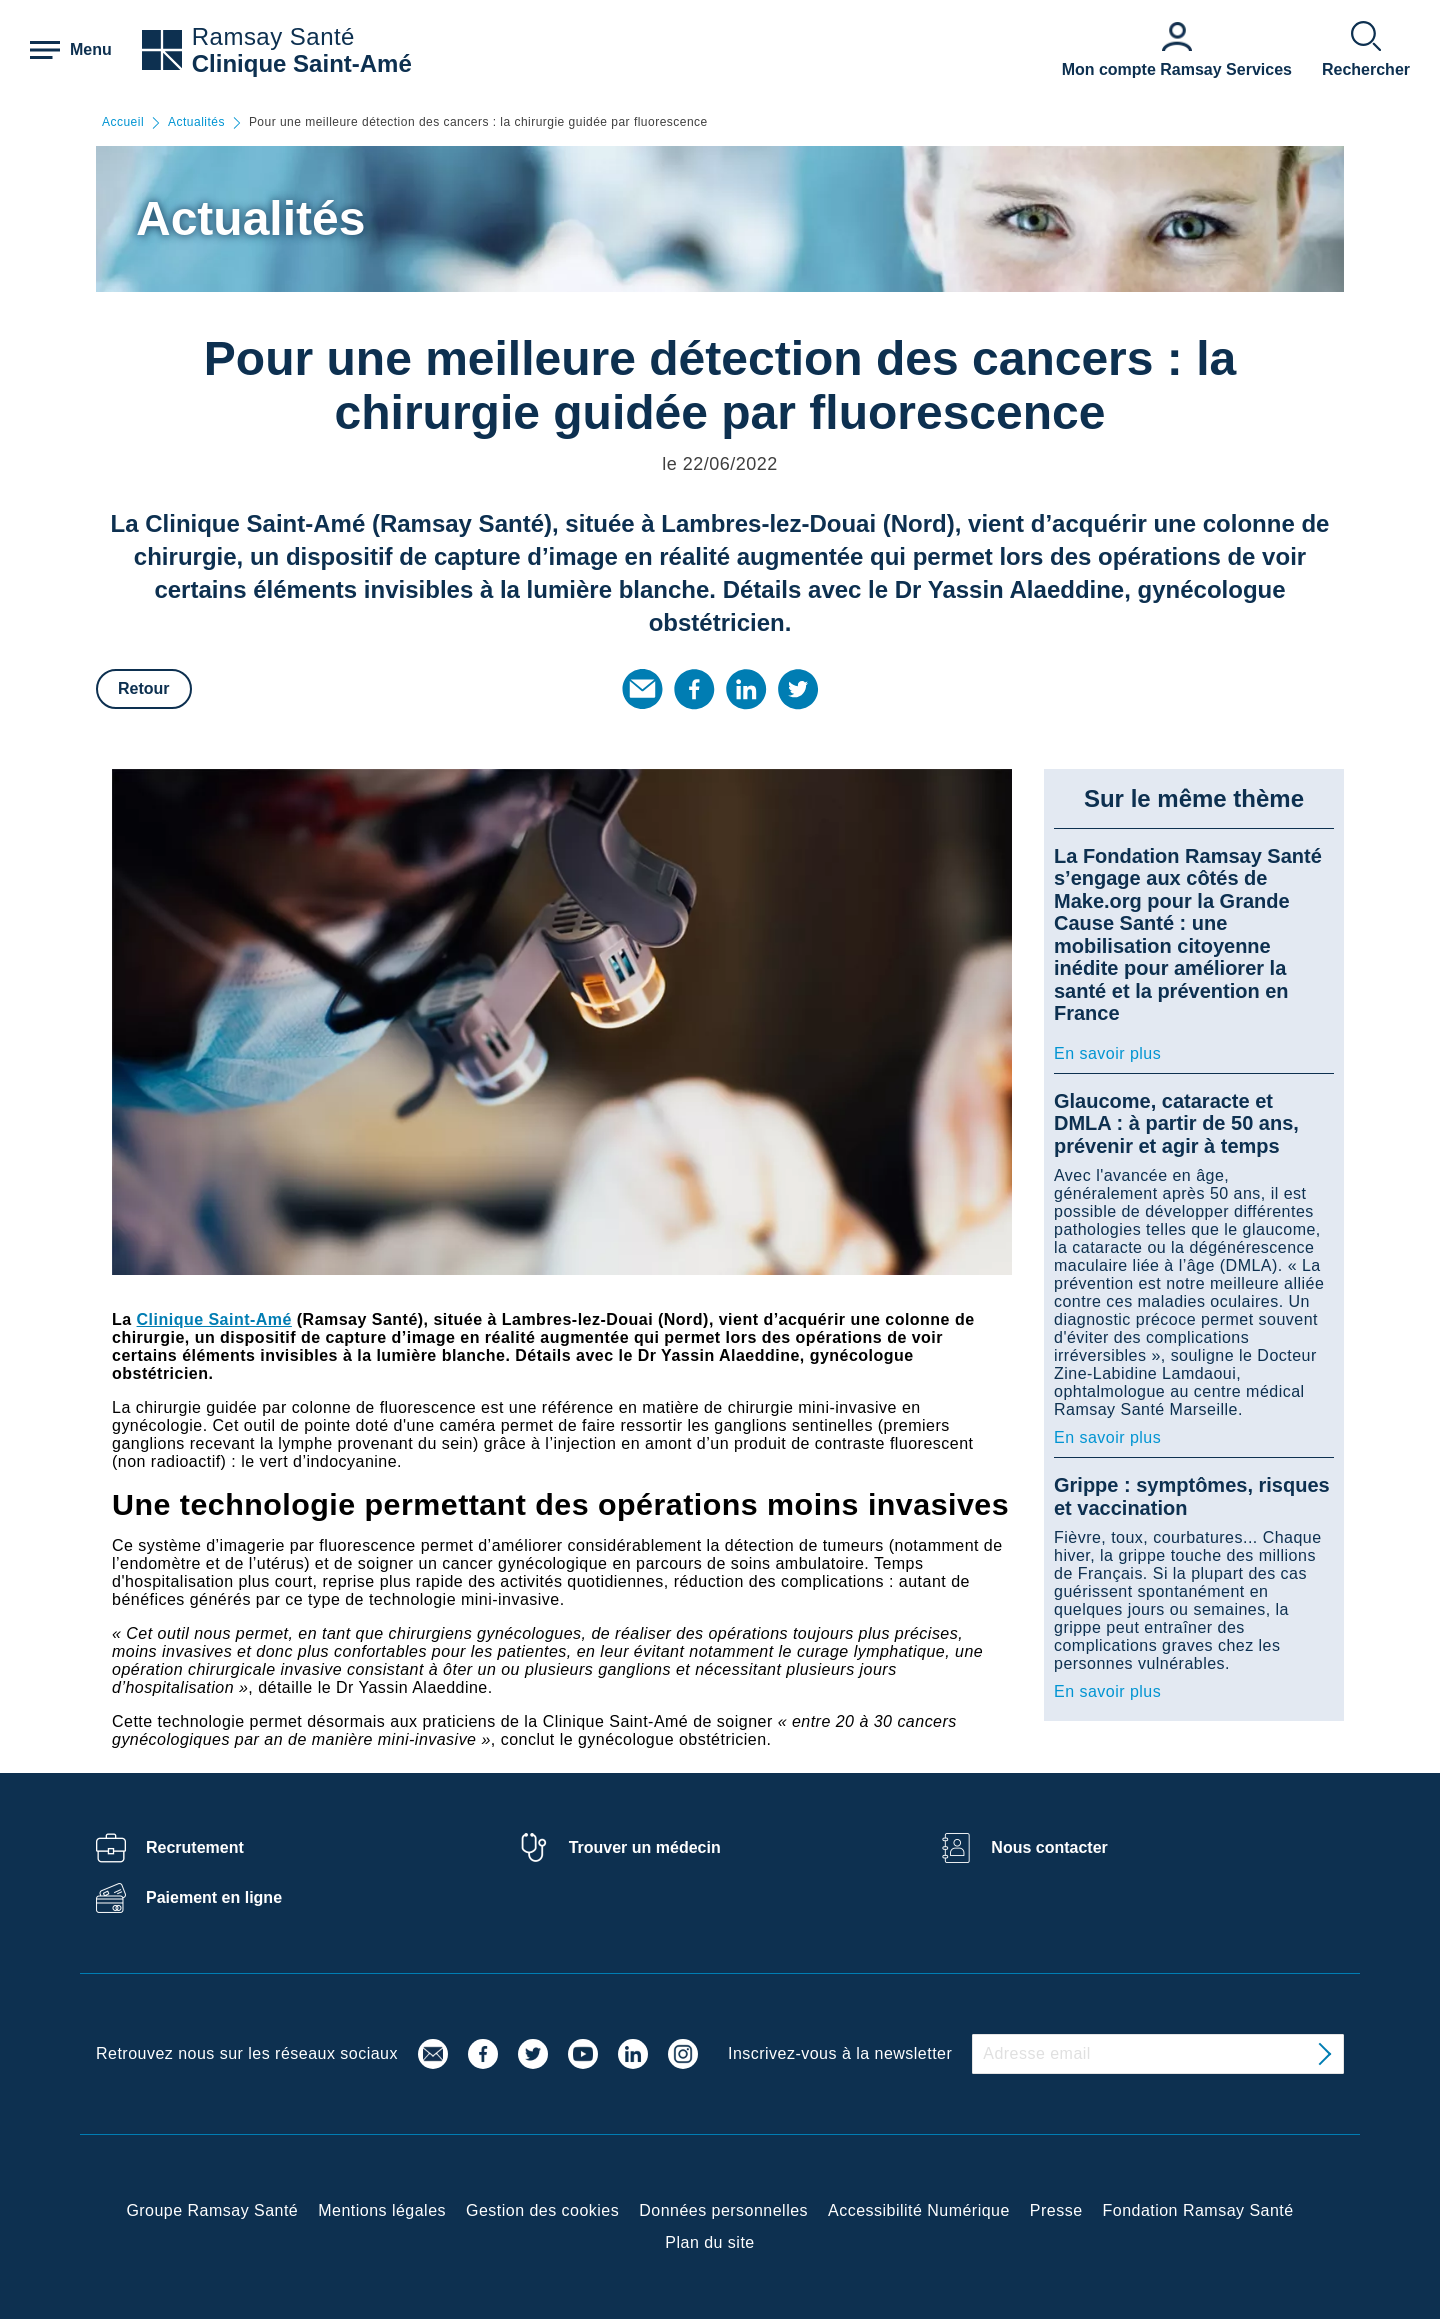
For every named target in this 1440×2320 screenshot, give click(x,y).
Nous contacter (1049, 1847)
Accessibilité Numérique (919, 2210)
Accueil (123, 122)
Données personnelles (723, 2210)
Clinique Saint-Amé (302, 63)
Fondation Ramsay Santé (1198, 2210)
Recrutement (195, 1847)
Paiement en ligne (214, 1897)
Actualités (196, 122)
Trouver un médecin (645, 1847)
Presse (1056, 2210)
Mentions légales (382, 2210)
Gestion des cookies (542, 2210)
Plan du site (709, 2242)
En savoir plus (1107, 1053)
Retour (144, 688)
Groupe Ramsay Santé (212, 2210)
